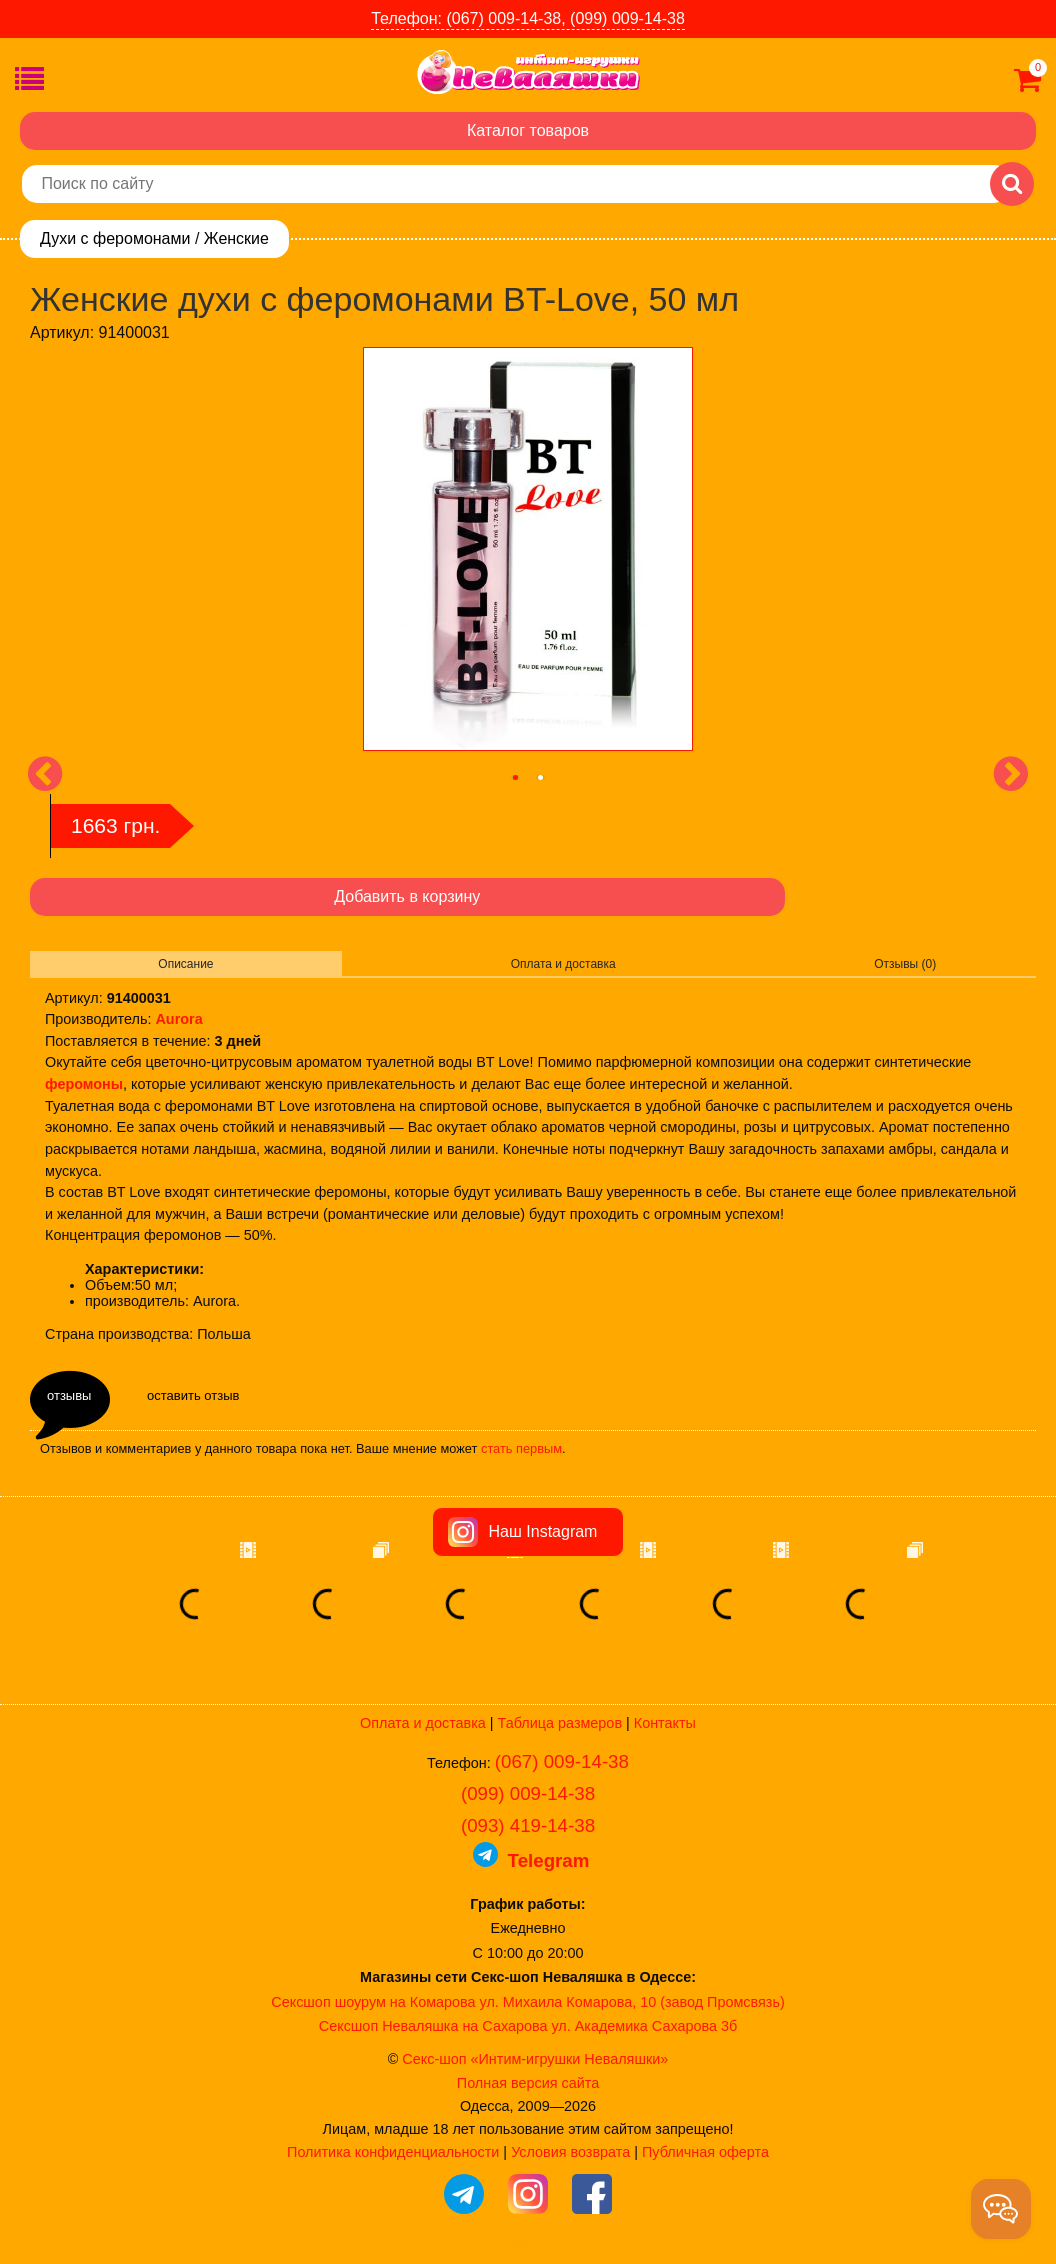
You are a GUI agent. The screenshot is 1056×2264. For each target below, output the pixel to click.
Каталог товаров (528, 130)
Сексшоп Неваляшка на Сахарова (433, 2026)
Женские (236, 238)
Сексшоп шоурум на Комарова (373, 2002)
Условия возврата (570, 2152)
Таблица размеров (560, 1723)
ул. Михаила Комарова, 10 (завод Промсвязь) (632, 2002)
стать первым (521, 1448)
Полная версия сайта (528, 2083)
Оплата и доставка (563, 964)
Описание (185, 964)
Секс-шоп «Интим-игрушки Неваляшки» (535, 2059)
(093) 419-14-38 (528, 1825)
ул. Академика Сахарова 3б (644, 2026)
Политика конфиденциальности (393, 2152)
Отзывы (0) (905, 964)
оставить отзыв (193, 1395)
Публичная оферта (705, 2152)
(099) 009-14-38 (528, 1793)
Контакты (665, 1723)
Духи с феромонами (115, 238)
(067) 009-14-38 (562, 1761)
